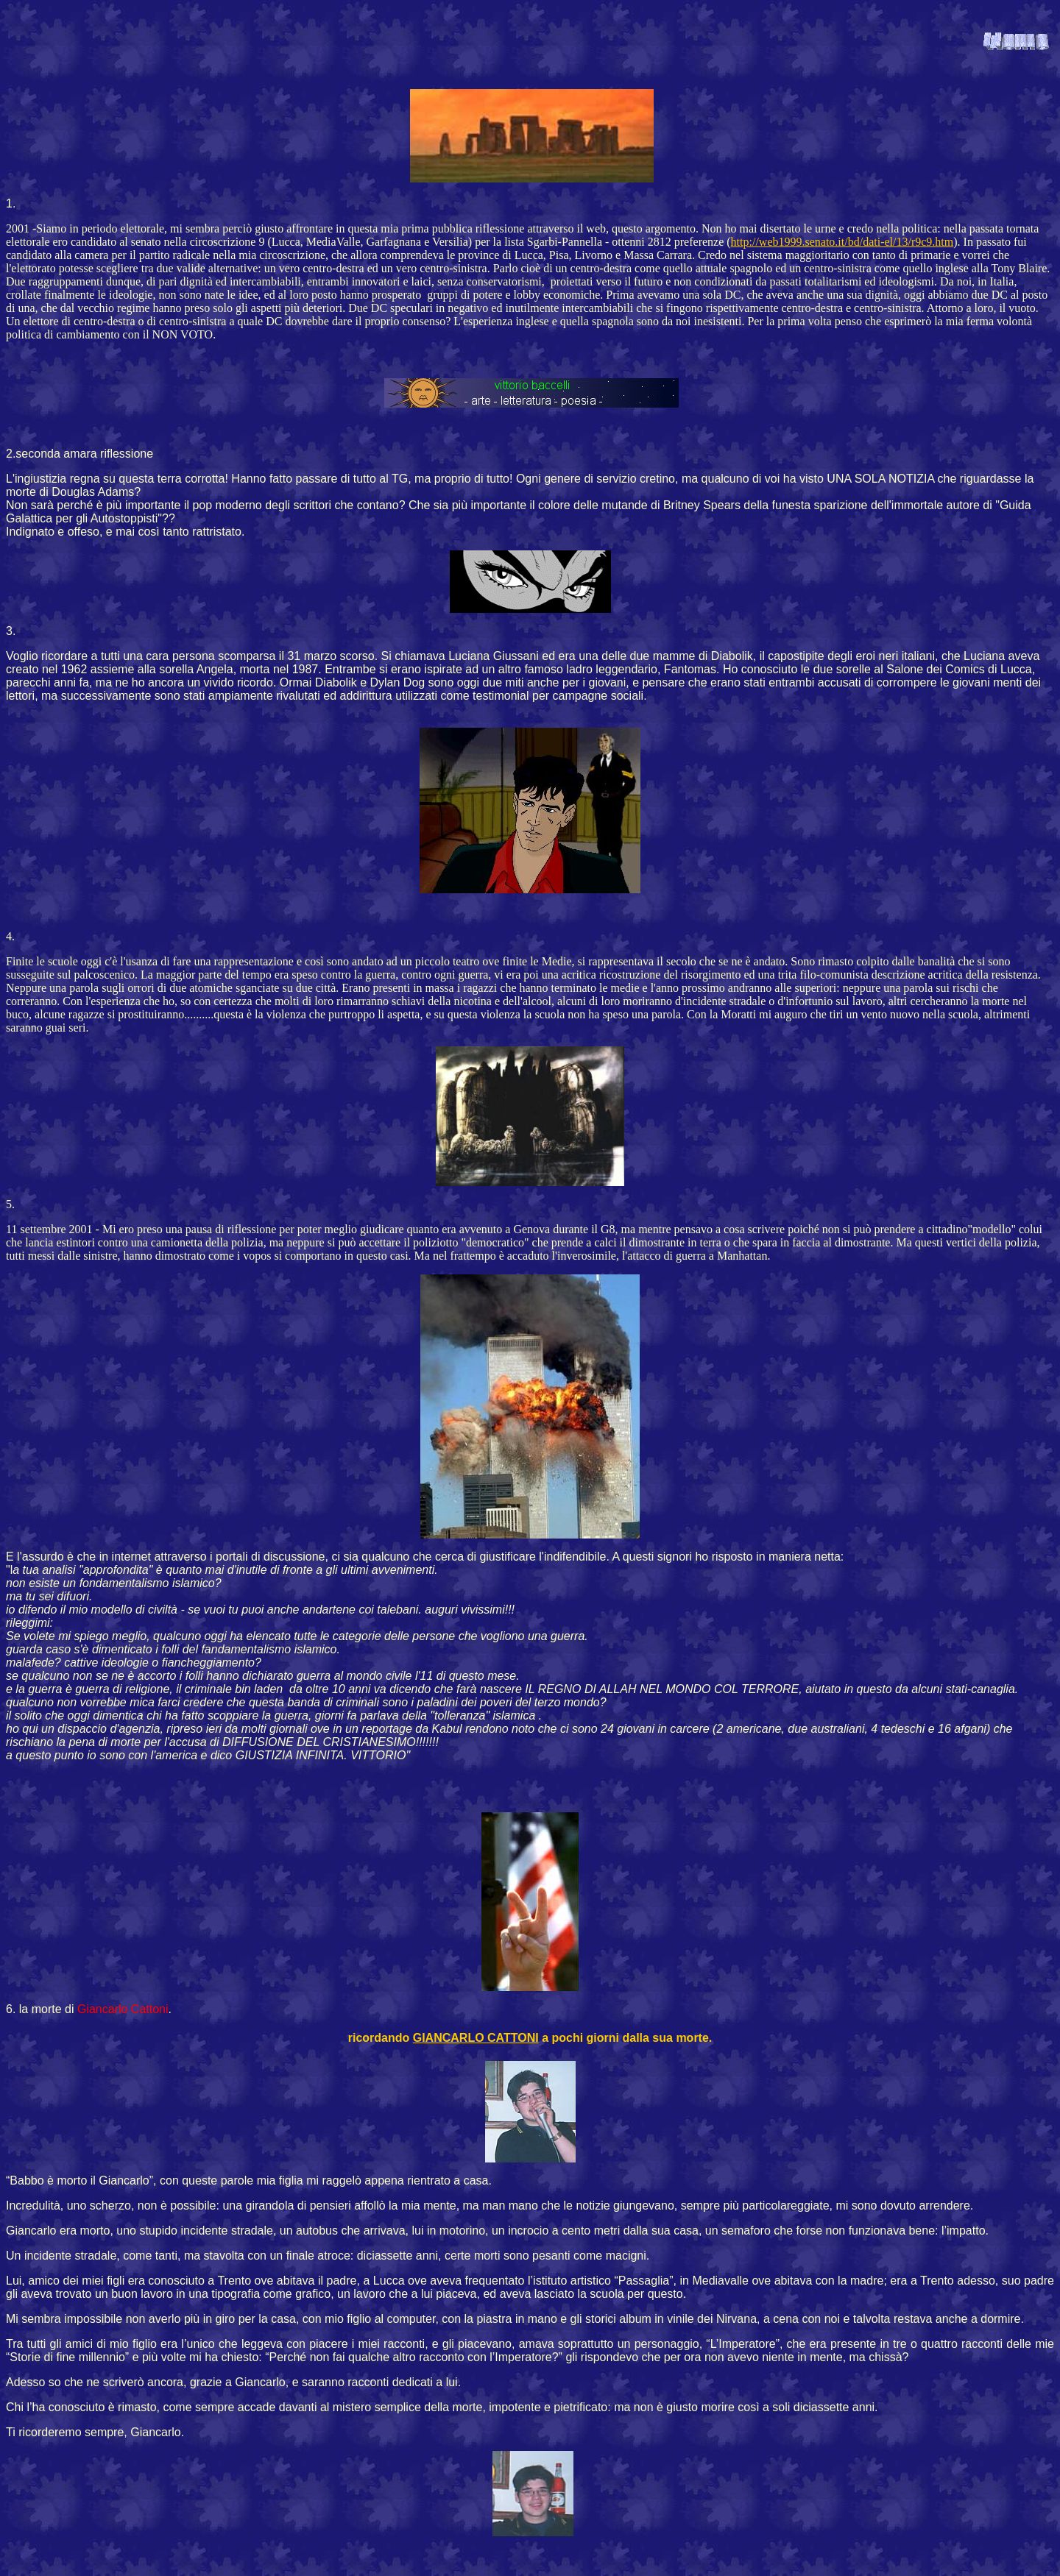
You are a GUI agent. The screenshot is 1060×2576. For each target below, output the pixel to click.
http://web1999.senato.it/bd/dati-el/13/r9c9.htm (842, 241)
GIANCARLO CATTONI (476, 2038)
